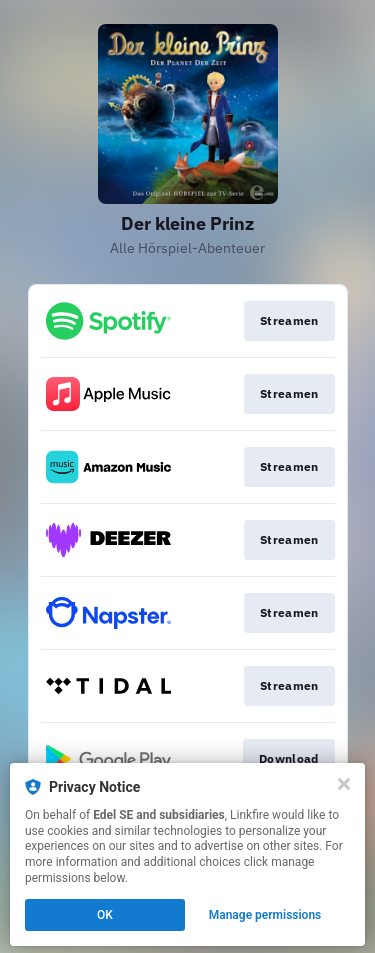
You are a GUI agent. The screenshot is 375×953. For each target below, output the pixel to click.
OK (105, 915)
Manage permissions (265, 915)
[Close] (344, 784)
